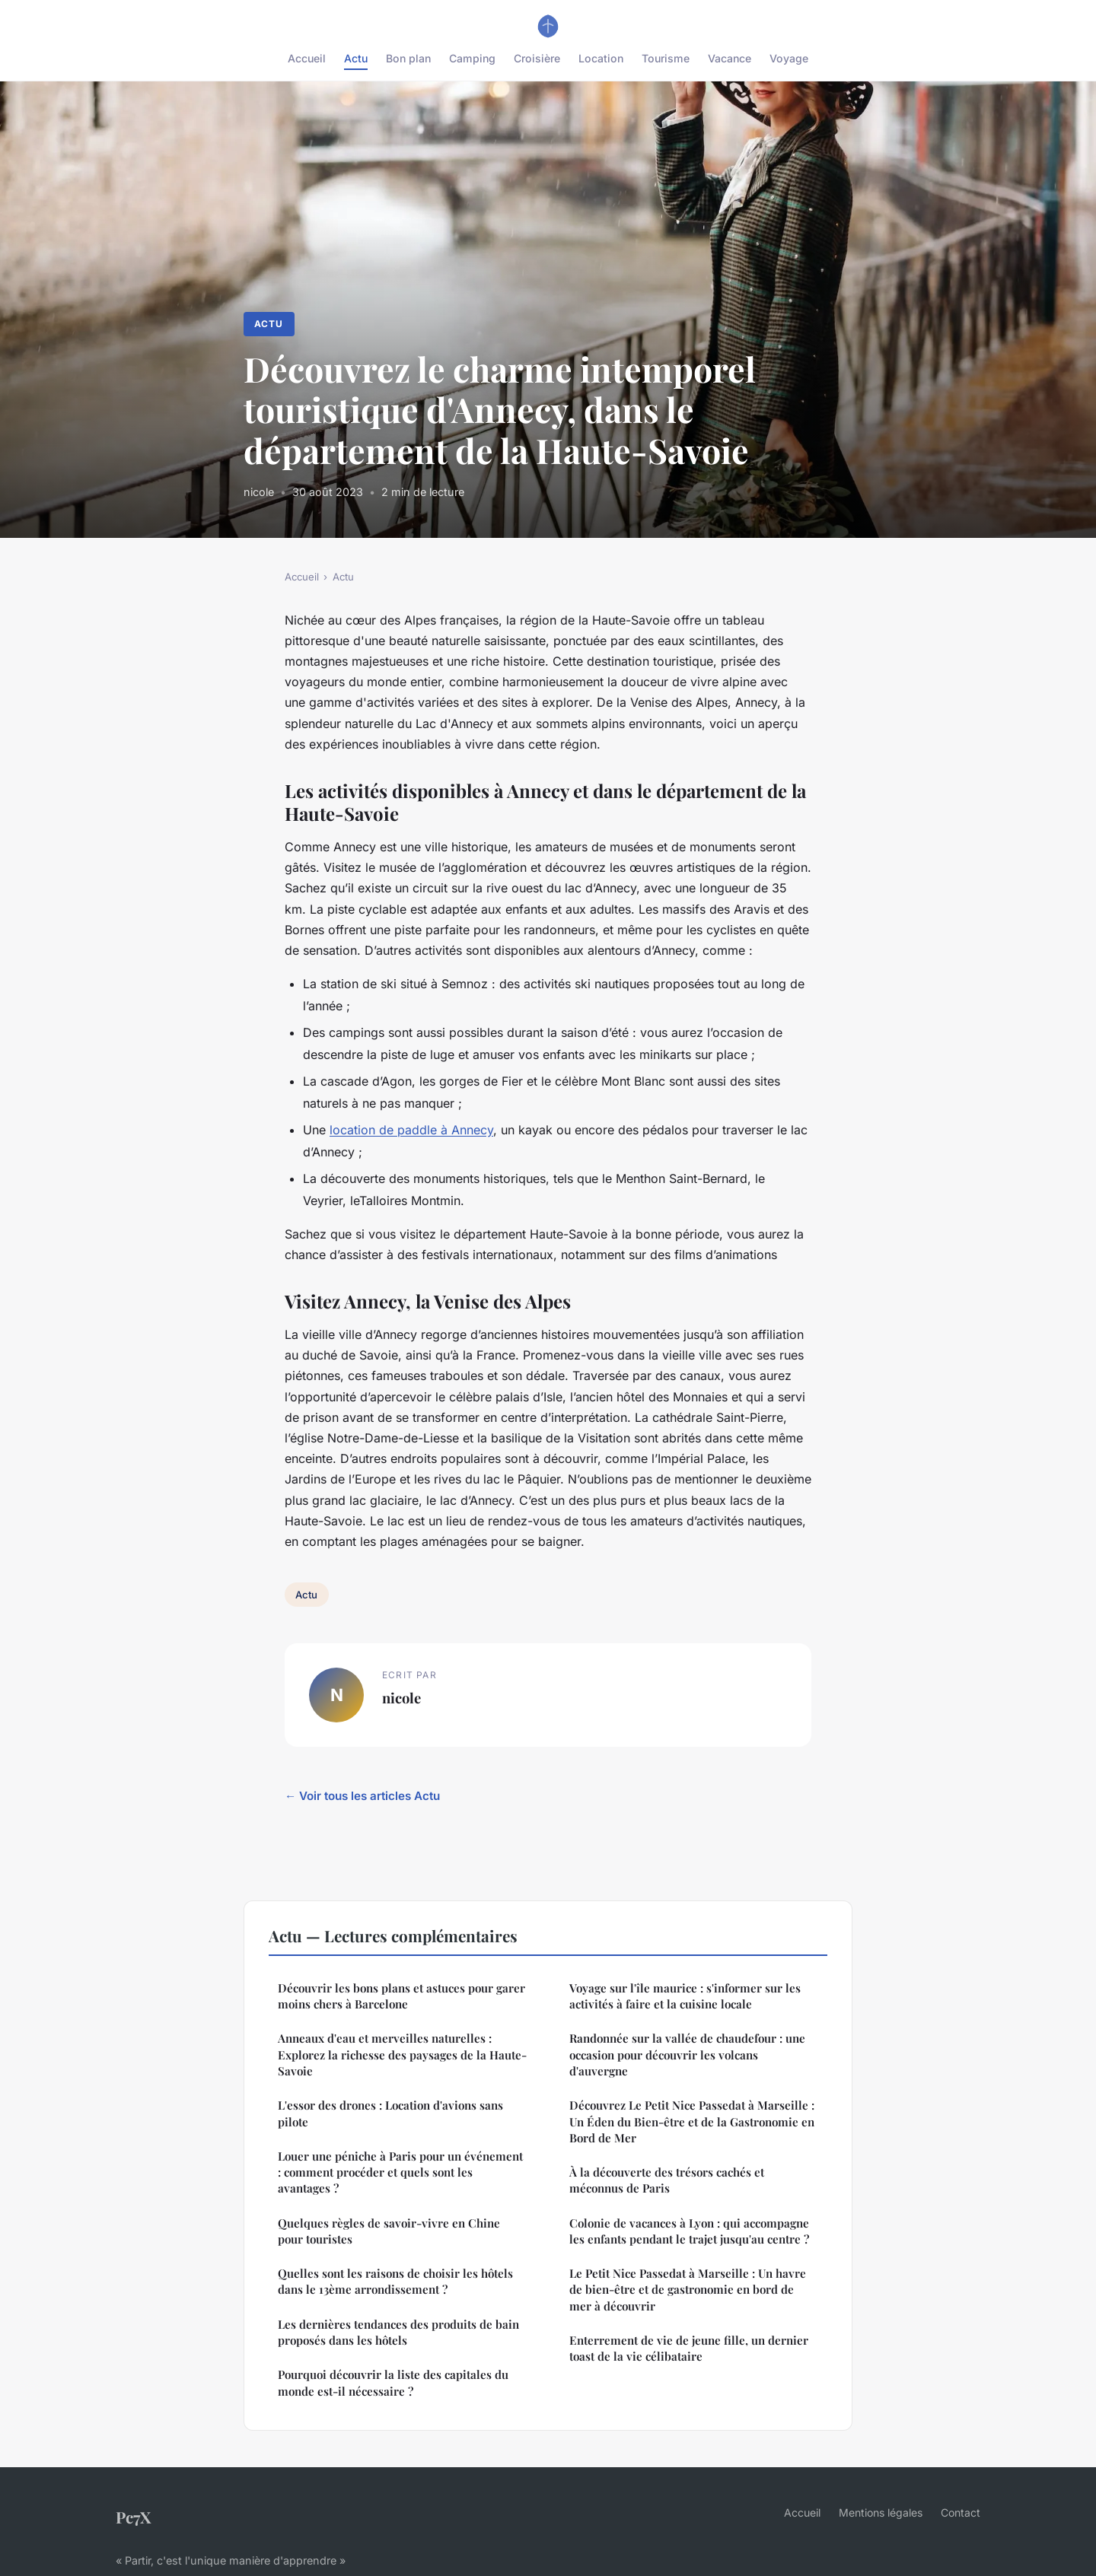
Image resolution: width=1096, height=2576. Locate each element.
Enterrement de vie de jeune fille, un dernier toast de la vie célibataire (688, 2348)
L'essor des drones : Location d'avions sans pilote (390, 2113)
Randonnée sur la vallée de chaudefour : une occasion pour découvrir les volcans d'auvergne (687, 2054)
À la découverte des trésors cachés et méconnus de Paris (666, 2180)
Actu (356, 58)
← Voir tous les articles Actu (362, 1796)
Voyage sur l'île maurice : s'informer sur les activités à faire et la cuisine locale (685, 1996)
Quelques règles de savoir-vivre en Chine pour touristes (389, 2231)
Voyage (788, 58)
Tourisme (666, 58)
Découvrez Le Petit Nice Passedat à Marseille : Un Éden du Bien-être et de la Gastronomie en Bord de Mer (691, 2121)
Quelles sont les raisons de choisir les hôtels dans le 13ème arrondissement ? (395, 2281)
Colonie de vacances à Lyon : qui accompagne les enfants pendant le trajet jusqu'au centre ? (689, 2231)
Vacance (729, 58)
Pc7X (133, 2516)
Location (600, 58)
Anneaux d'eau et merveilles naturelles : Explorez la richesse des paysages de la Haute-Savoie (402, 2054)
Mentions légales (880, 2512)
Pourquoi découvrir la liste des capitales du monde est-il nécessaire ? (393, 2382)
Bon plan (408, 58)
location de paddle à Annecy (411, 1129)
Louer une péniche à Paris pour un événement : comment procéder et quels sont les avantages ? (400, 2172)
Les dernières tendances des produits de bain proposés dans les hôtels (398, 2332)
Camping (472, 58)
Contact (960, 2512)
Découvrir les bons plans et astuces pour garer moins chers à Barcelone (401, 1996)
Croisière (537, 58)
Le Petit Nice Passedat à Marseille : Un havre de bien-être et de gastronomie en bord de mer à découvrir (687, 2290)
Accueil (307, 58)
